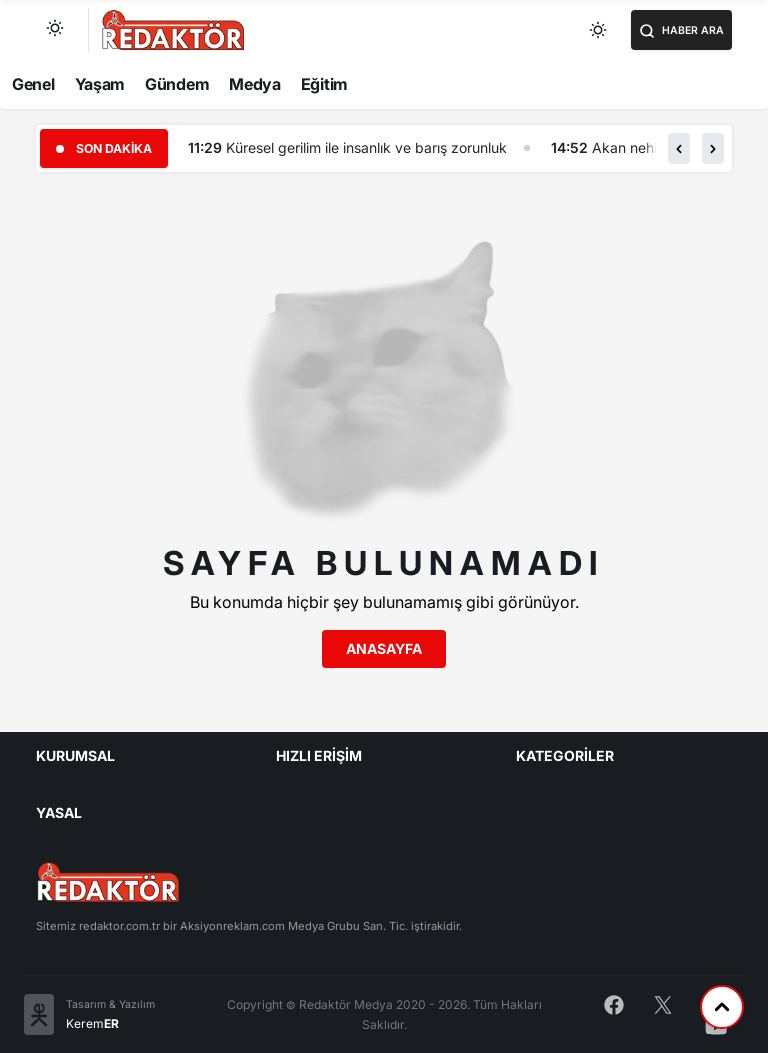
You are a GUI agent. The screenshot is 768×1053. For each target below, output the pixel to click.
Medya (255, 84)
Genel (33, 84)
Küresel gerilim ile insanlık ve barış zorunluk (366, 147)
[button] (679, 148)
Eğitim (324, 84)
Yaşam (100, 84)
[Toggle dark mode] (599, 30)
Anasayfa (384, 648)
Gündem (177, 84)
